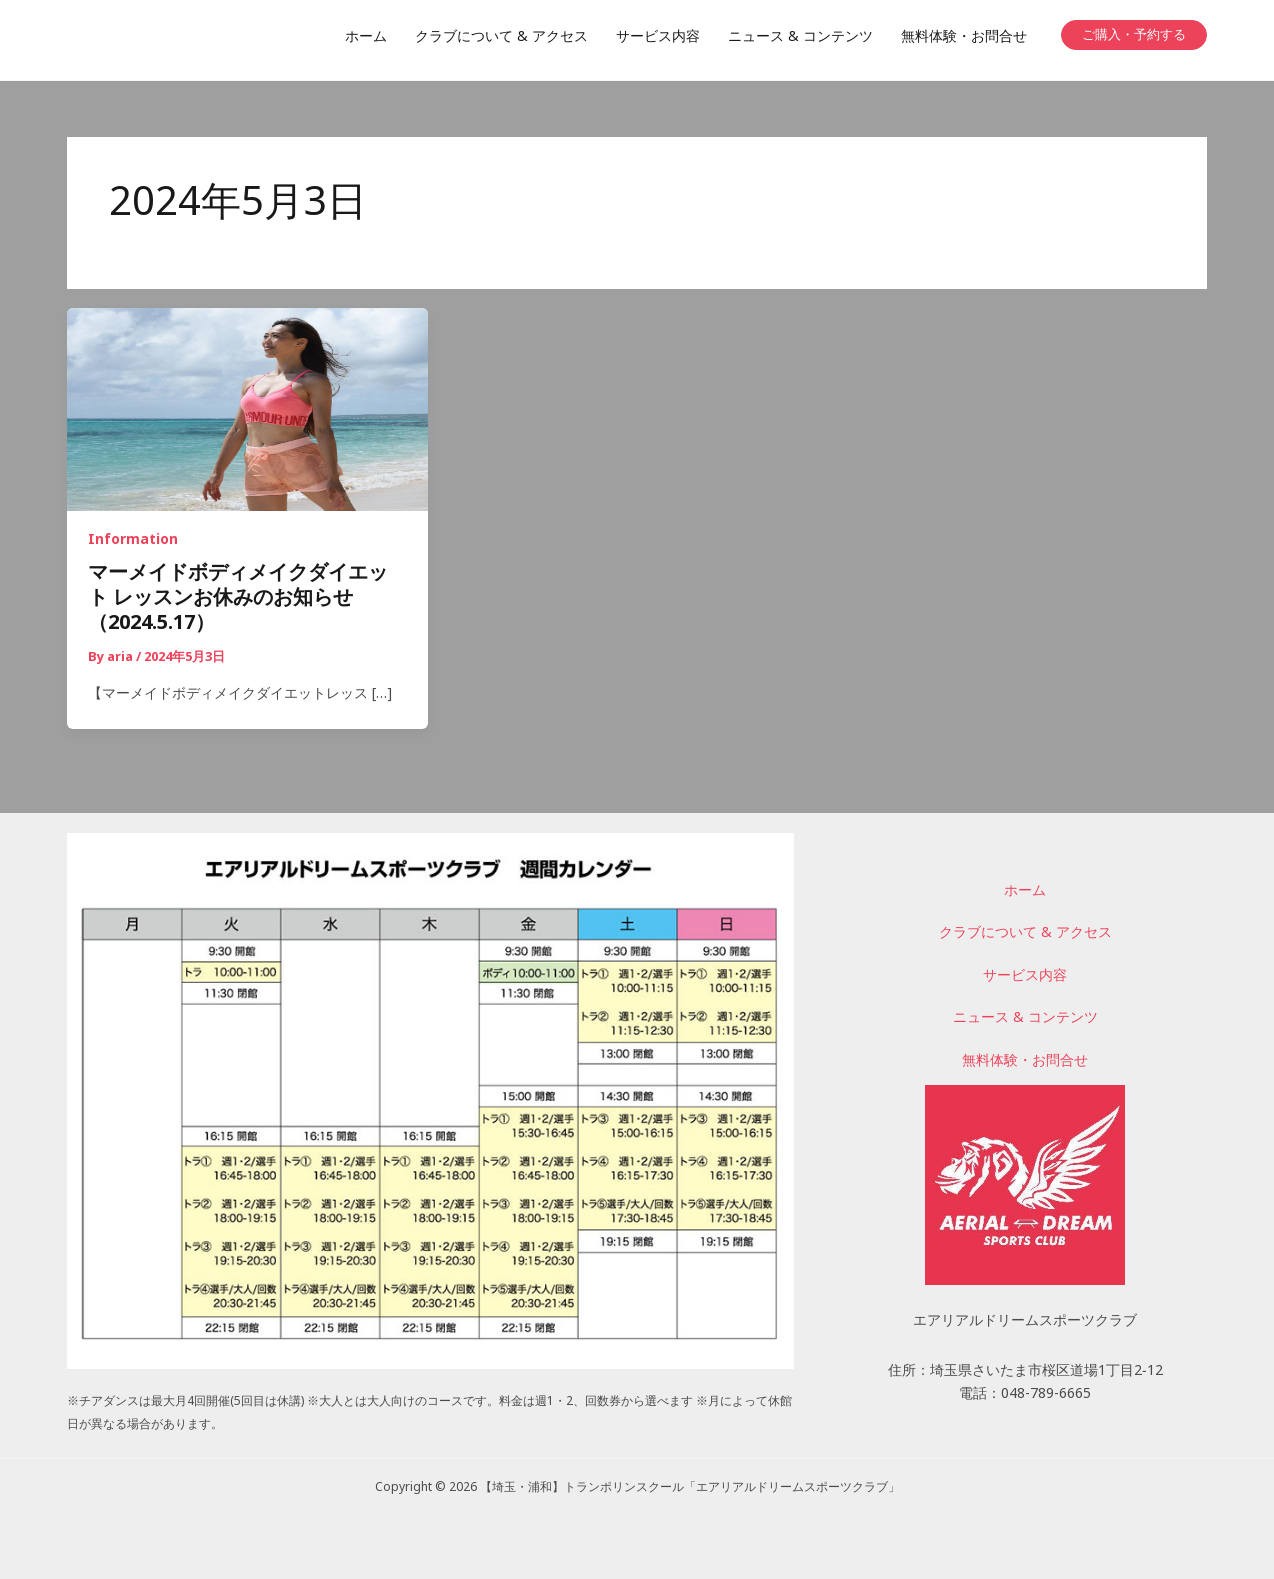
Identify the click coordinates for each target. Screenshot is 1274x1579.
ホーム (1025, 892)
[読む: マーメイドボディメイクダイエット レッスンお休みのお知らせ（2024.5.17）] (247, 411)
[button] (1134, 35)
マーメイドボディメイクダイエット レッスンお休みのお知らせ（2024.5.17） (238, 601)
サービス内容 (1025, 977)
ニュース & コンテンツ (1025, 1019)
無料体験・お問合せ (1025, 1062)
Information (133, 542)
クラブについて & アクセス (1025, 934)
